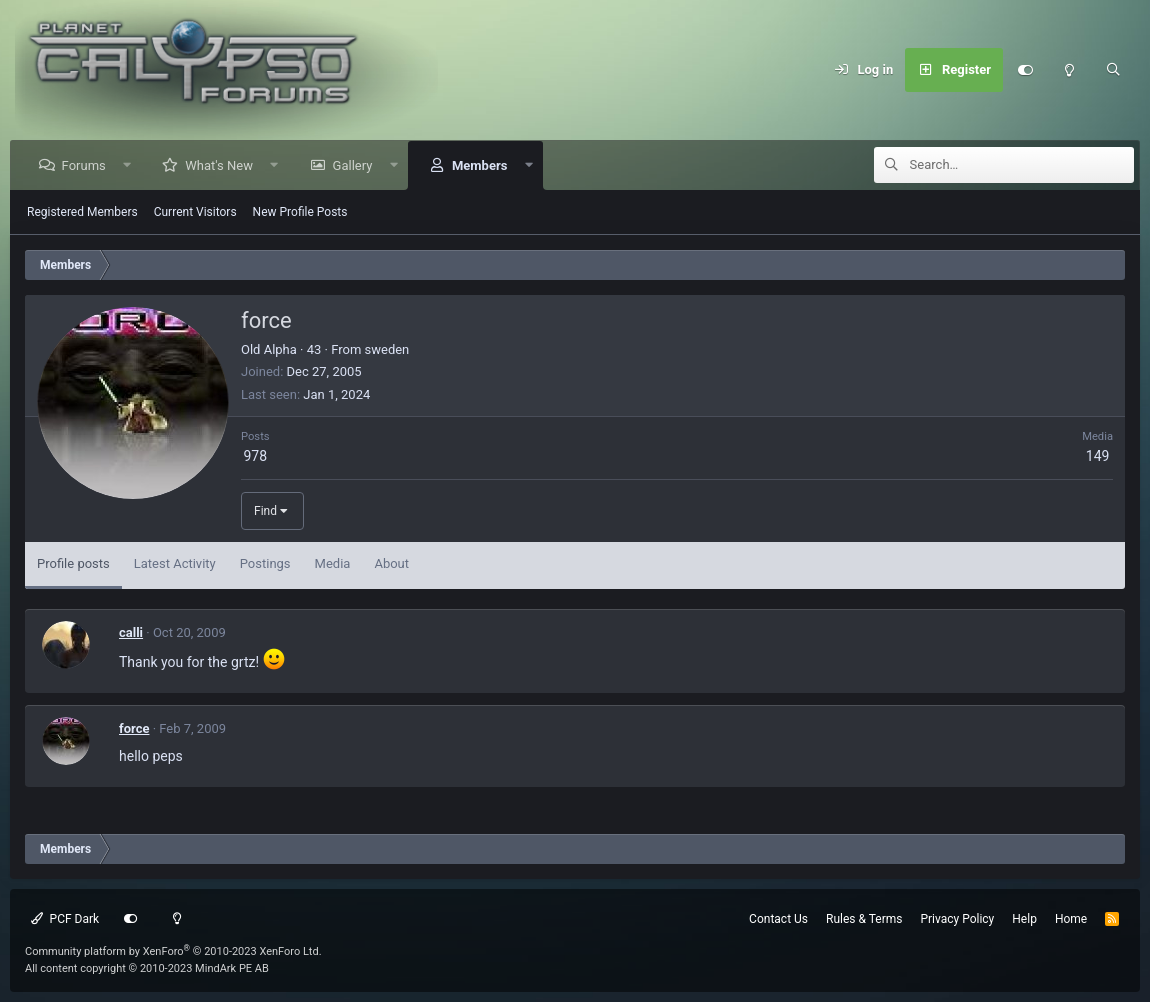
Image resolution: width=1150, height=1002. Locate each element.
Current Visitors (195, 212)
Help (1024, 919)
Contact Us (778, 919)
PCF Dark (65, 919)
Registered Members (82, 212)
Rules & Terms (864, 919)
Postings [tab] (265, 563)
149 (1098, 456)
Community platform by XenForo (173, 951)
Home (1071, 919)
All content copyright (147, 968)
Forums (84, 165)
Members (479, 165)
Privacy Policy (957, 919)
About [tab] (391, 563)
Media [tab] (333, 563)
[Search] (1113, 70)
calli (131, 632)
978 (255, 456)
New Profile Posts (300, 212)
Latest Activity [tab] (175, 563)
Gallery (353, 165)
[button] (127, 165)
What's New (220, 165)
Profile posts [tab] (73, 563)
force (134, 728)
